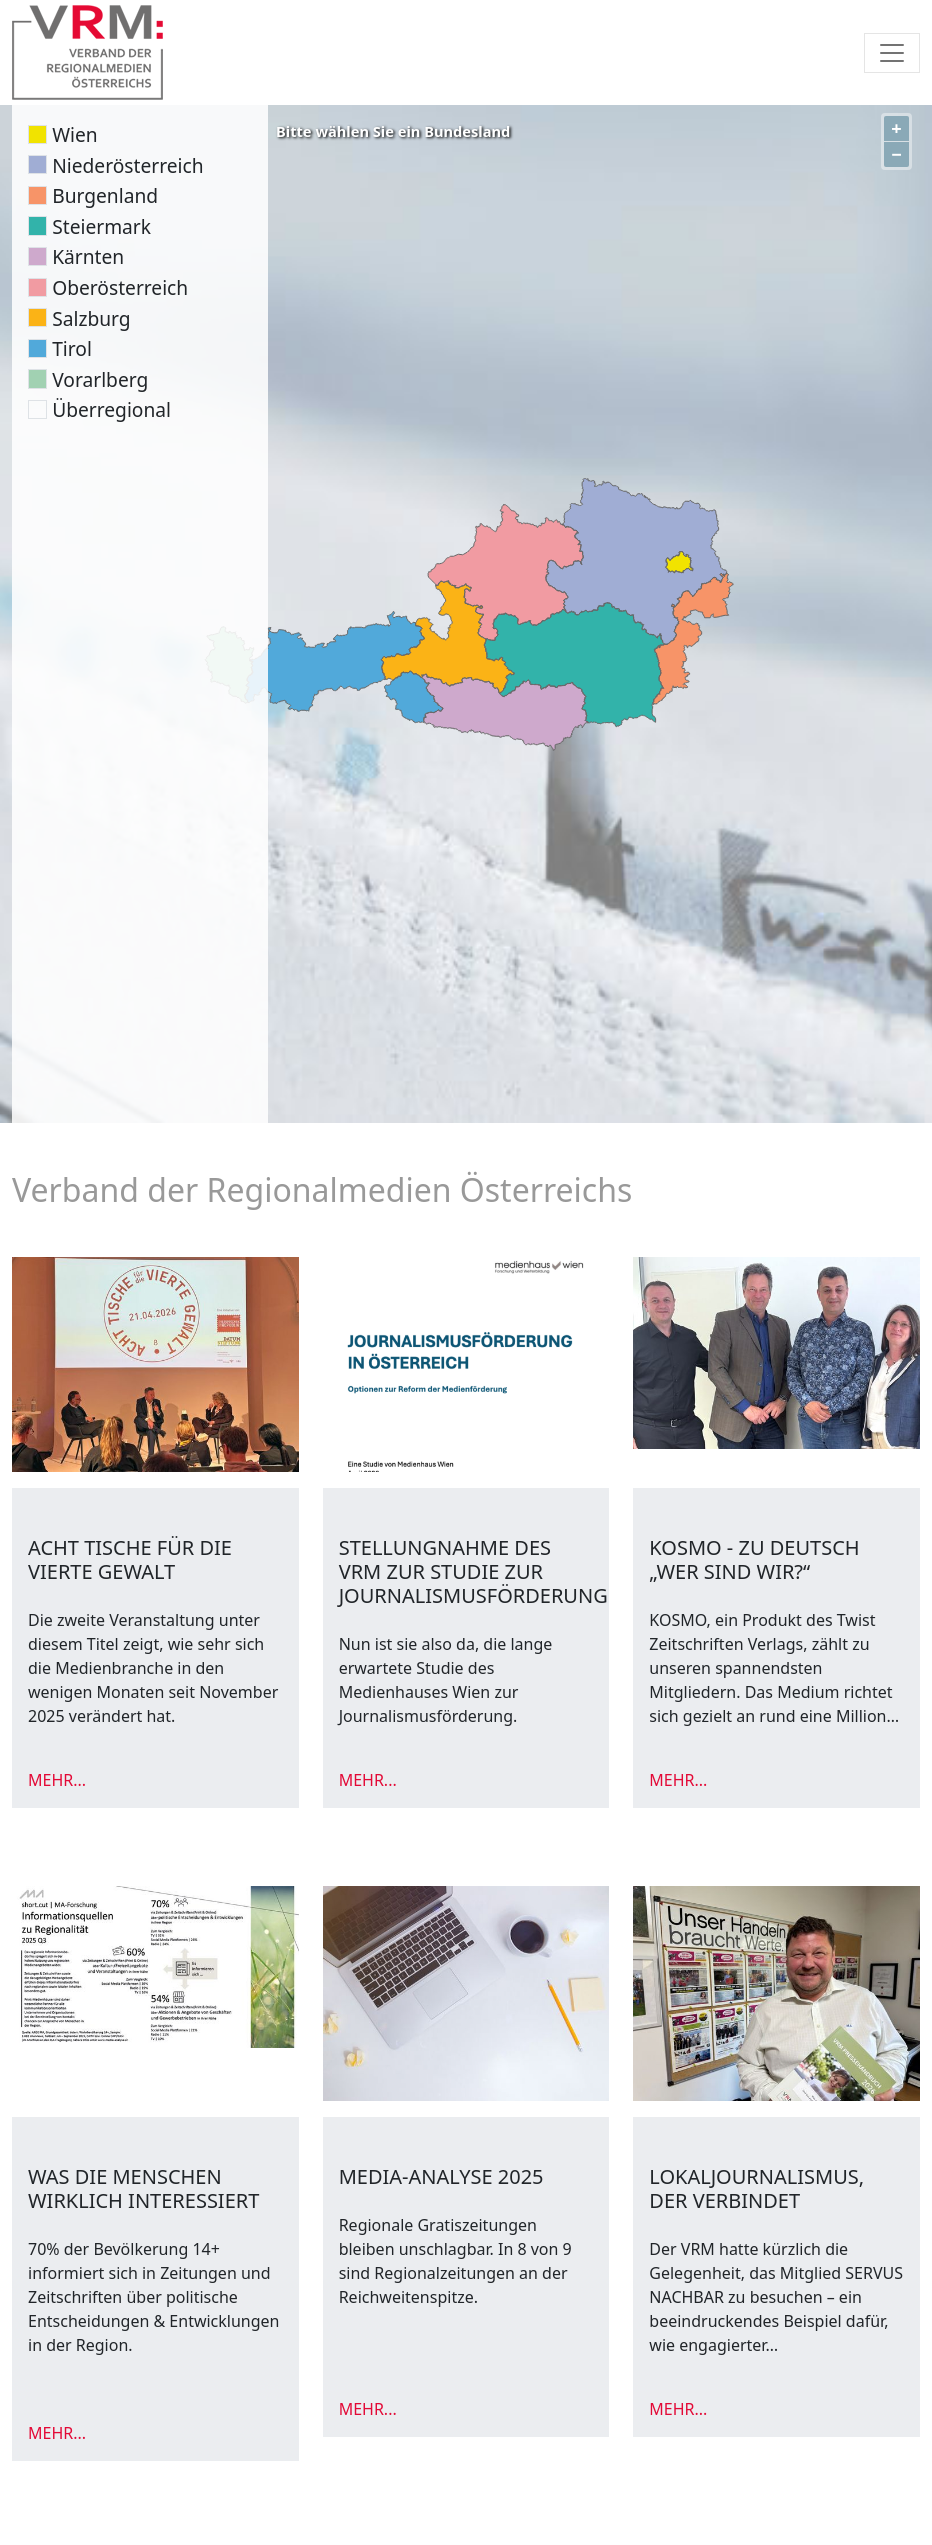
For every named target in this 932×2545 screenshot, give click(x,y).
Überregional (111, 409)
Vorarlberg (100, 379)
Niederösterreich (127, 165)
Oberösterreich (120, 287)
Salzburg (91, 318)
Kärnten (88, 256)
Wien (74, 134)
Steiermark (101, 226)
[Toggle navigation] (892, 53)
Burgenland (105, 195)
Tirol (72, 348)
